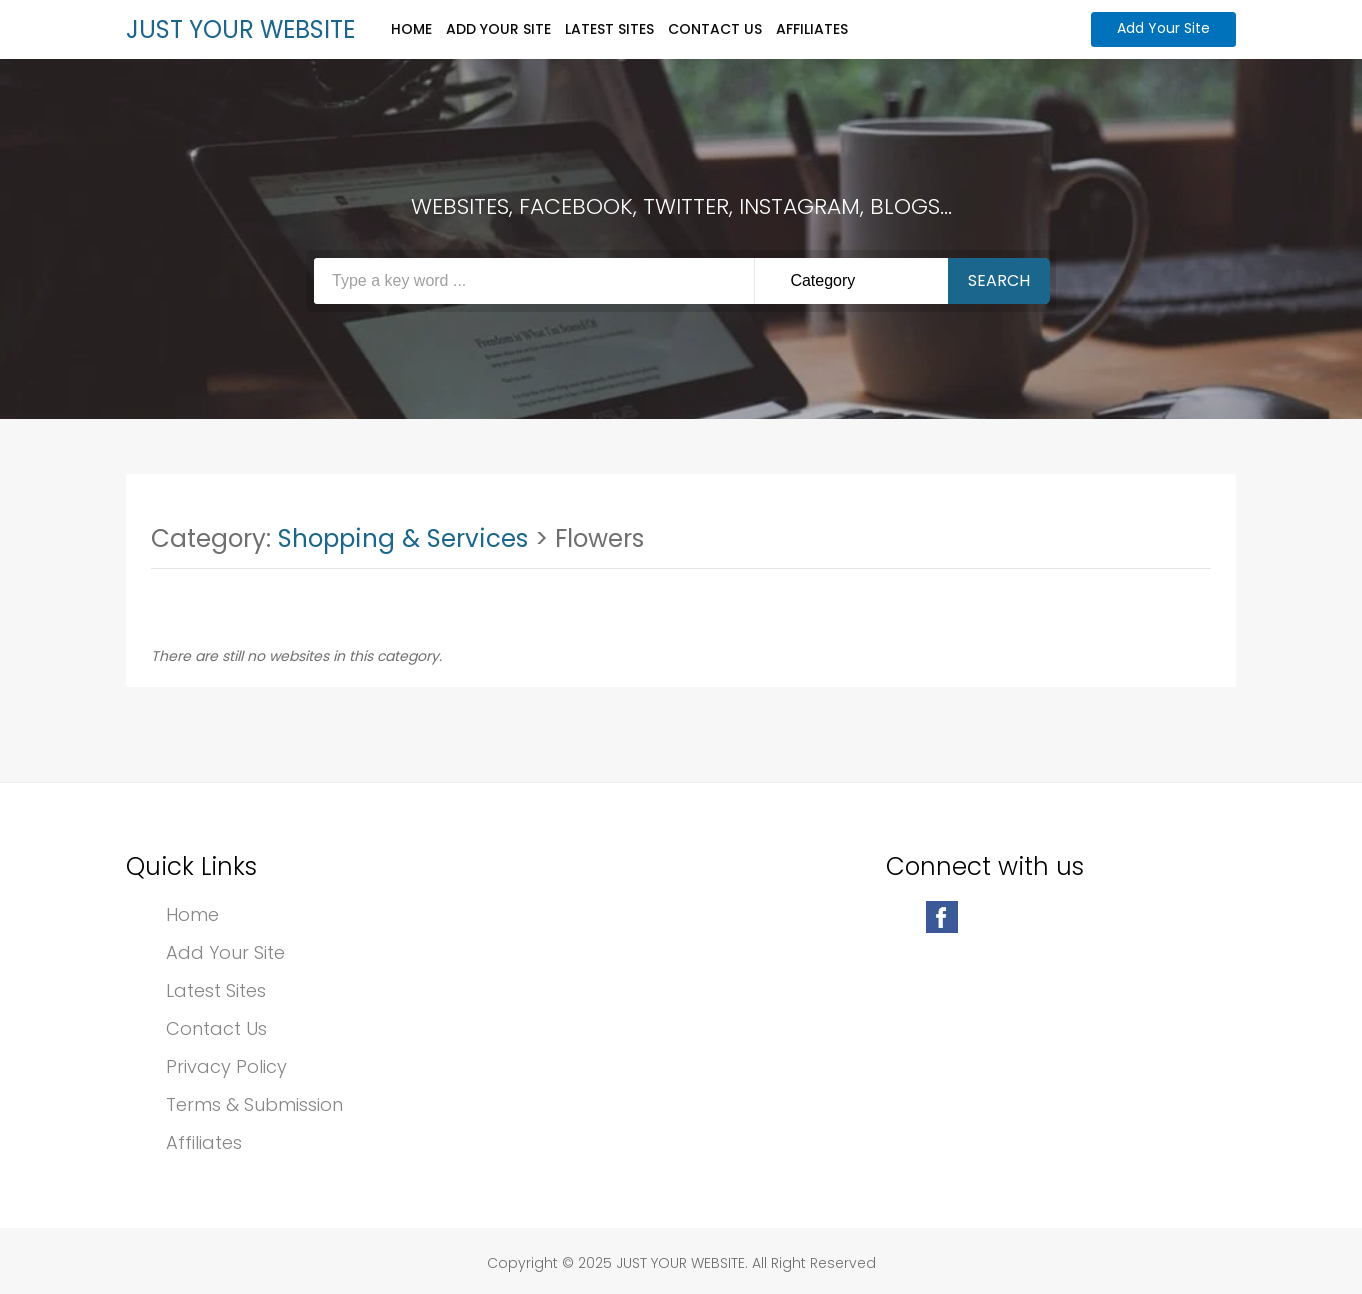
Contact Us (715, 29)
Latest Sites (609, 29)
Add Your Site (498, 29)
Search (999, 280)
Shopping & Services (403, 538)
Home (411, 29)
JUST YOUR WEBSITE (240, 29)
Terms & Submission (254, 1104)
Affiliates (812, 29)
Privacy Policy (226, 1066)
